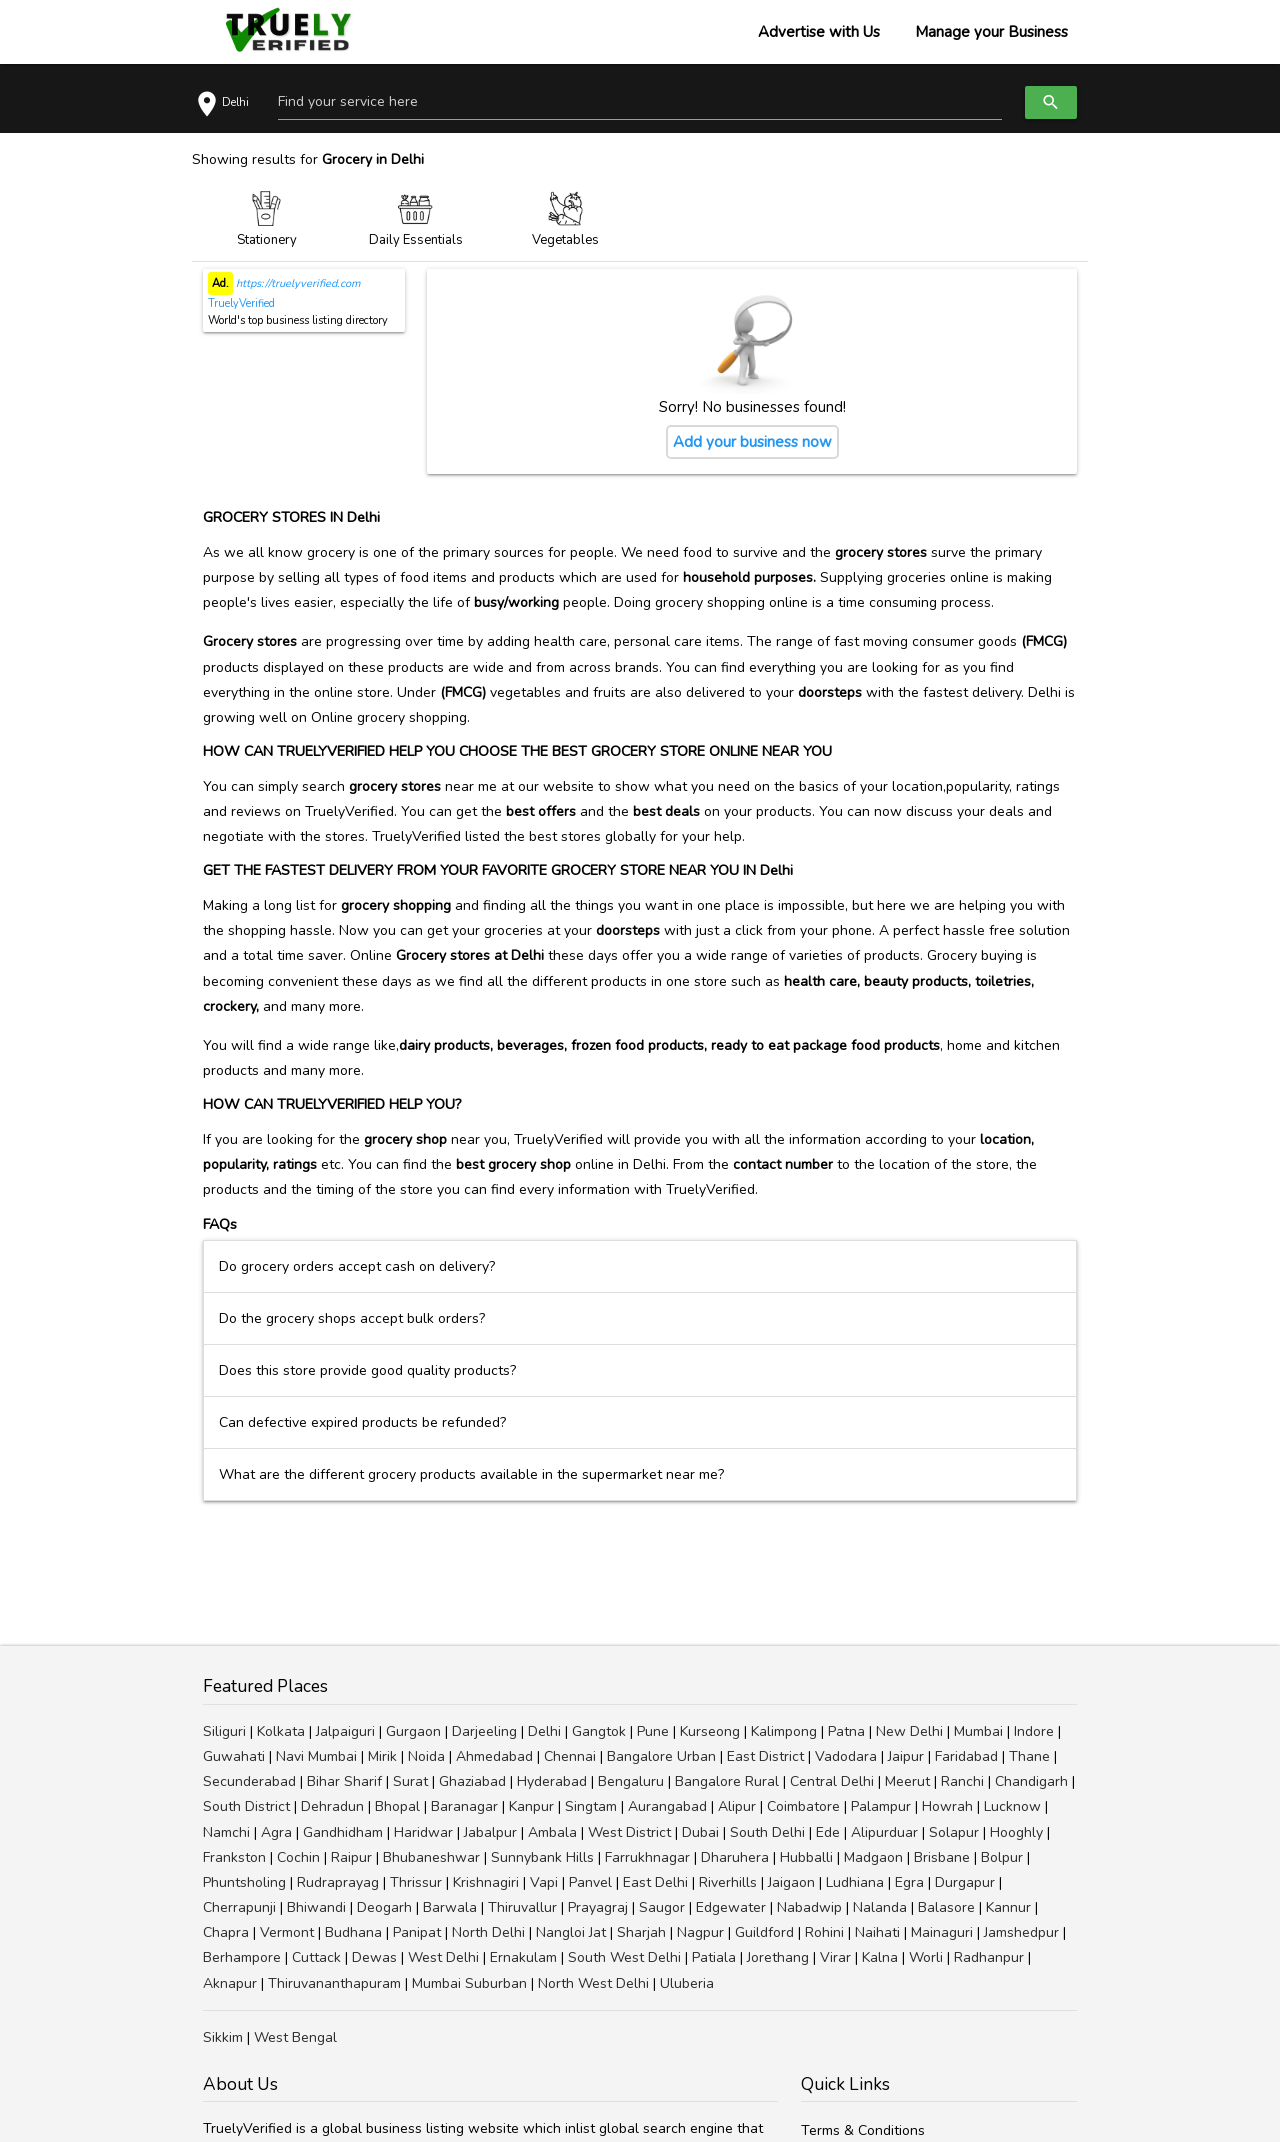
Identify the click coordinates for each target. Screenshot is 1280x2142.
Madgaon (873, 1857)
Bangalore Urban (661, 1756)
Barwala (450, 1907)
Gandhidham (343, 1832)
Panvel (590, 1882)
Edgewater (731, 1907)
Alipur (737, 1806)
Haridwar (423, 1832)
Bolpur (1002, 1857)
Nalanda (880, 1907)
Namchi (226, 1832)
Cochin (298, 1857)
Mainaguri (942, 1932)
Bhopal (397, 1806)
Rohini (824, 1932)
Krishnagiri (486, 1882)
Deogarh (384, 1907)
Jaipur (906, 1756)
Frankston (234, 1857)
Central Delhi (832, 1781)
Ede (828, 1832)
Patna (846, 1731)
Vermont (287, 1932)
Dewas (374, 1957)
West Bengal (295, 2037)
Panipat (417, 1932)
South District (246, 1806)
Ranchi (962, 1781)
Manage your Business (991, 32)
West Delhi (443, 1957)
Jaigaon (791, 1882)
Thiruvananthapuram (334, 1983)
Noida (426, 1756)
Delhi (544, 1731)
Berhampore (242, 1957)
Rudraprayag (338, 1882)
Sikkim (223, 2037)
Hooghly (1016, 1832)
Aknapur (230, 1983)
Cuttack (316, 1957)
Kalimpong (784, 1731)
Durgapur (965, 1882)
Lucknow (1012, 1806)
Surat (410, 1781)
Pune (653, 1731)
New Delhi (909, 1731)
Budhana (353, 1932)
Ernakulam (523, 1957)
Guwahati (234, 1756)
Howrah (947, 1806)
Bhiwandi (316, 1907)
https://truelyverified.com (296, 283)
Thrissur (416, 1882)
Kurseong (710, 1731)
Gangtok (599, 1731)
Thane (1029, 1756)
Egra (909, 1882)
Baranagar (464, 1806)
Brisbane (942, 1857)
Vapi (544, 1882)
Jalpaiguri (345, 1731)
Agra (276, 1832)
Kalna (880, 1957)
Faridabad (966, 1756)
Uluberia (687, 1983)
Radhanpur (989, 1957)
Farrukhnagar (647, 1857)
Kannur (1008, 1907)
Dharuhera (735, 1857)
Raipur (351, 1857)
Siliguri (224, 1731)
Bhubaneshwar (431, 1857)
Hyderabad (552, 1781)
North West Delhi (593, 1983)
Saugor (662, 1907)
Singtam (591, 1806)
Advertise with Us (819, 32)
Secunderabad (249, 1781)
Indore (1034, 1731)
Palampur (881, 1806)
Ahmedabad (494, 1756)
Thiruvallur (522, 1907)
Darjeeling (484, 1731)
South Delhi (767, 1832)
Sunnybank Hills (542, 1857)
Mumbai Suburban (469, 1983)
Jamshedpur (1021, 1932)
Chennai (570, 1756)
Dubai (700, 1832)
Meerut (907, 1781)
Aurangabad (667, 1806)
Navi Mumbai (316, 1756)
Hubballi (806, 1857)
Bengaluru (631, 1781)
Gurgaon (413, 1731)
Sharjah (641, 1932)
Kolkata (281, 1731)
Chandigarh (1031, 1781)
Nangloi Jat (571, 1932)
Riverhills (728, 1882)
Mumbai (978, 1731)
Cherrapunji (239, 1907)
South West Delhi (624, 1957)
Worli (926, 1957)
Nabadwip (809, 1907)
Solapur (954, 1832)
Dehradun (332, 1806)
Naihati (877, 1932)
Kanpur (531, 1806)
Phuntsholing (244, 1882)
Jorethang (778, 1957)
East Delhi (655, 1882)
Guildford (764, 1932)
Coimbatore (803, 1806)
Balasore (946, 1907)
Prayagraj (598, 1907)
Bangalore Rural (727, 1781)
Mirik (382, 1756)
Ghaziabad (472, 1781)
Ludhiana (855, 1882)
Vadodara (846, 1756)
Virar (835, 1957)
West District (629, 1832)
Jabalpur (490, 1832)
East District (765, 1756)
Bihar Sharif (344, 1781)
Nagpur (700, 1932)
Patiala (714, 1957)
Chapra (226, 1932)
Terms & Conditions (863, 2130)
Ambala (552, 1832)
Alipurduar (884, 1832)
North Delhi (488, 1932)
